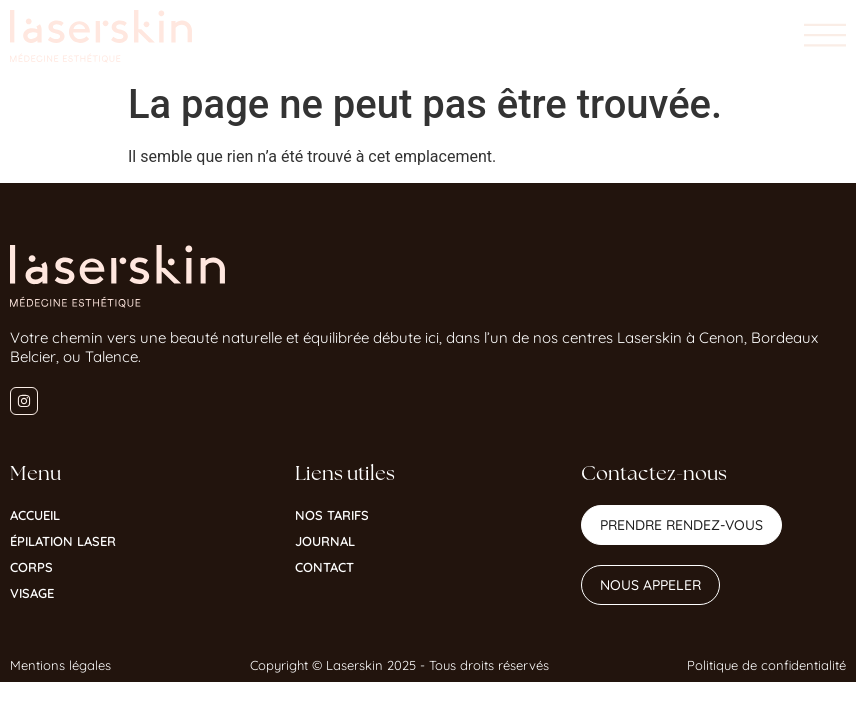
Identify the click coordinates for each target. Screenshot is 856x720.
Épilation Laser (63, 541)
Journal (325, 541)
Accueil (35, 515)
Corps (31, 567)
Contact (324, 567)
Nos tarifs (332, 515)
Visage (32, 593)
